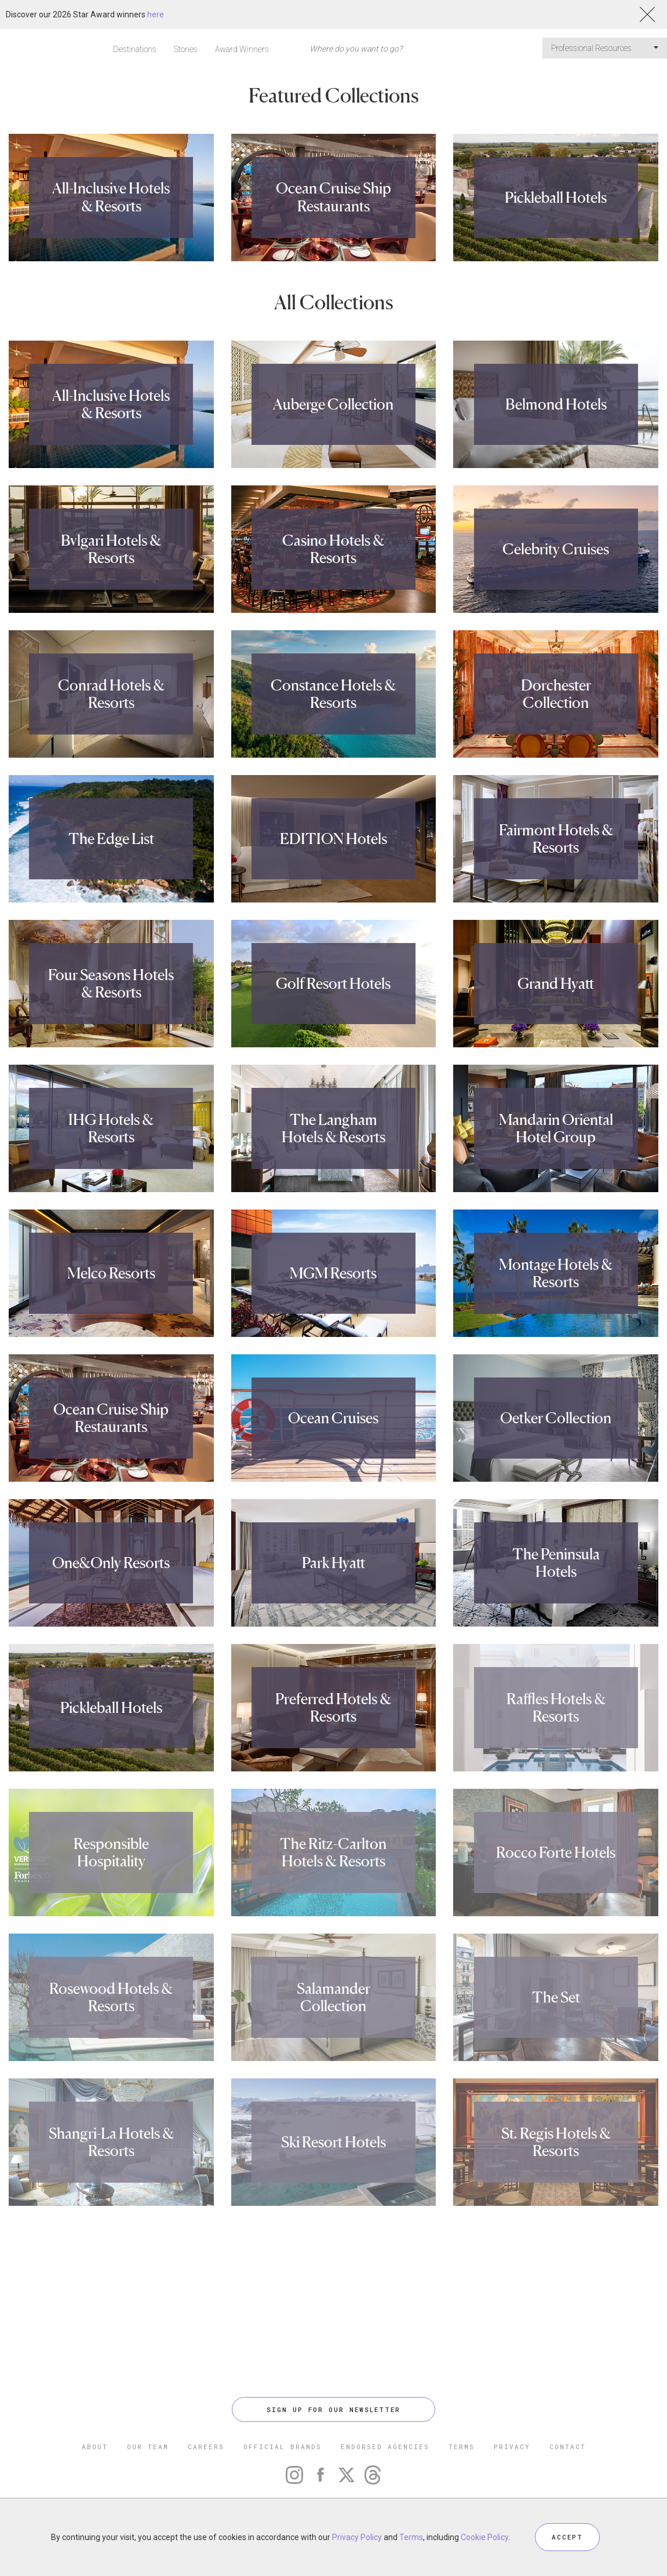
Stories (186, 49)
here (155, 14)
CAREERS (206, 2446)
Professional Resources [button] (604, 48)
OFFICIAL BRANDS (282, 2446)
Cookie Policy (484, 2537)
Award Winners (242, 49)
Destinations (134, 49)
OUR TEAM (148, 2446)
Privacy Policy (357, 2537)
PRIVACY (512, 2446)
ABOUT (95, 2446)
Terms (411, 2537)
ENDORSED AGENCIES (385, 2446)
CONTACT (567, 2446)
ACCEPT (567, 2537)
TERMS (462, 2446)
